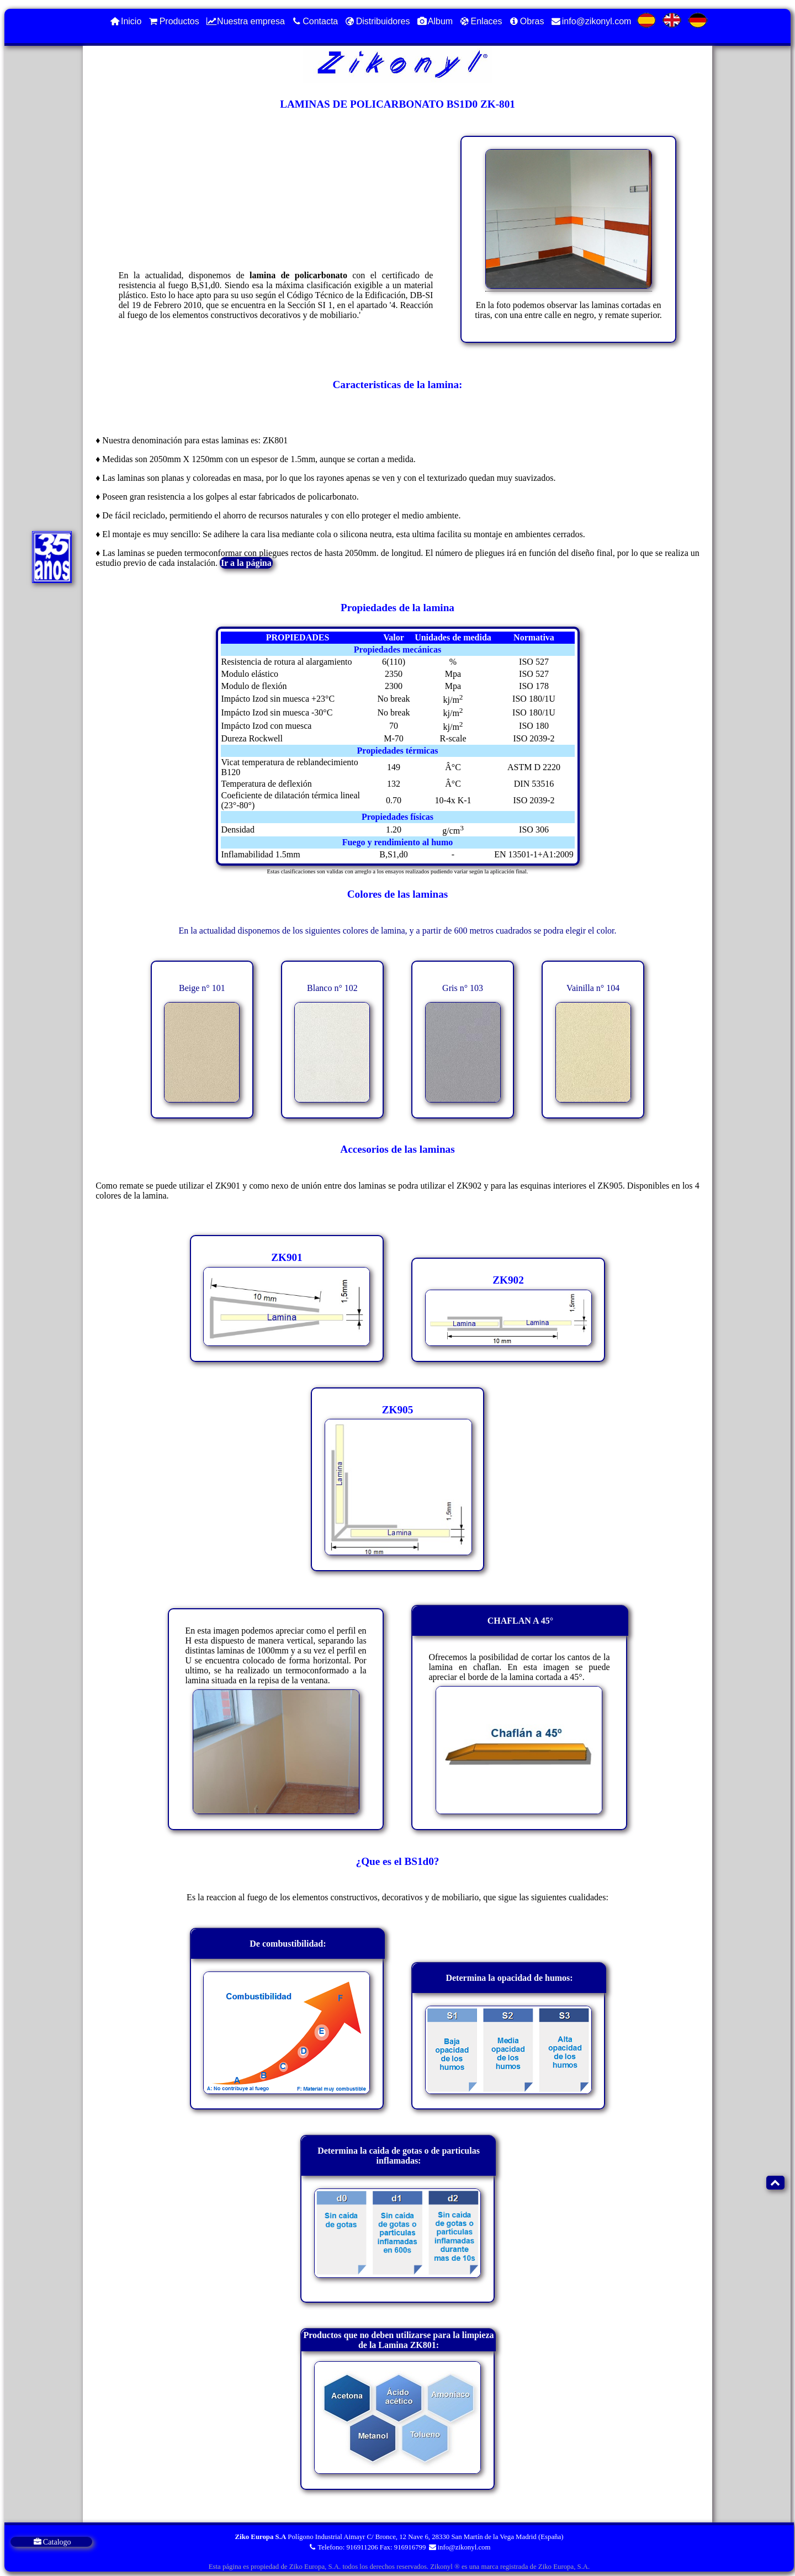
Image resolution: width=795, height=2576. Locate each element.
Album (434, 21)
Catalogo (51, 2541)
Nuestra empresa (245, 21)
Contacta (314, 21)
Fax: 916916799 (403, 2547)
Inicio (125, 21)
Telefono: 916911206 (343, 2547)
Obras (525, 21)
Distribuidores (376, 21)
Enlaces (480, 21)
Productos (173, 21)
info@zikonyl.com (590, 21)
